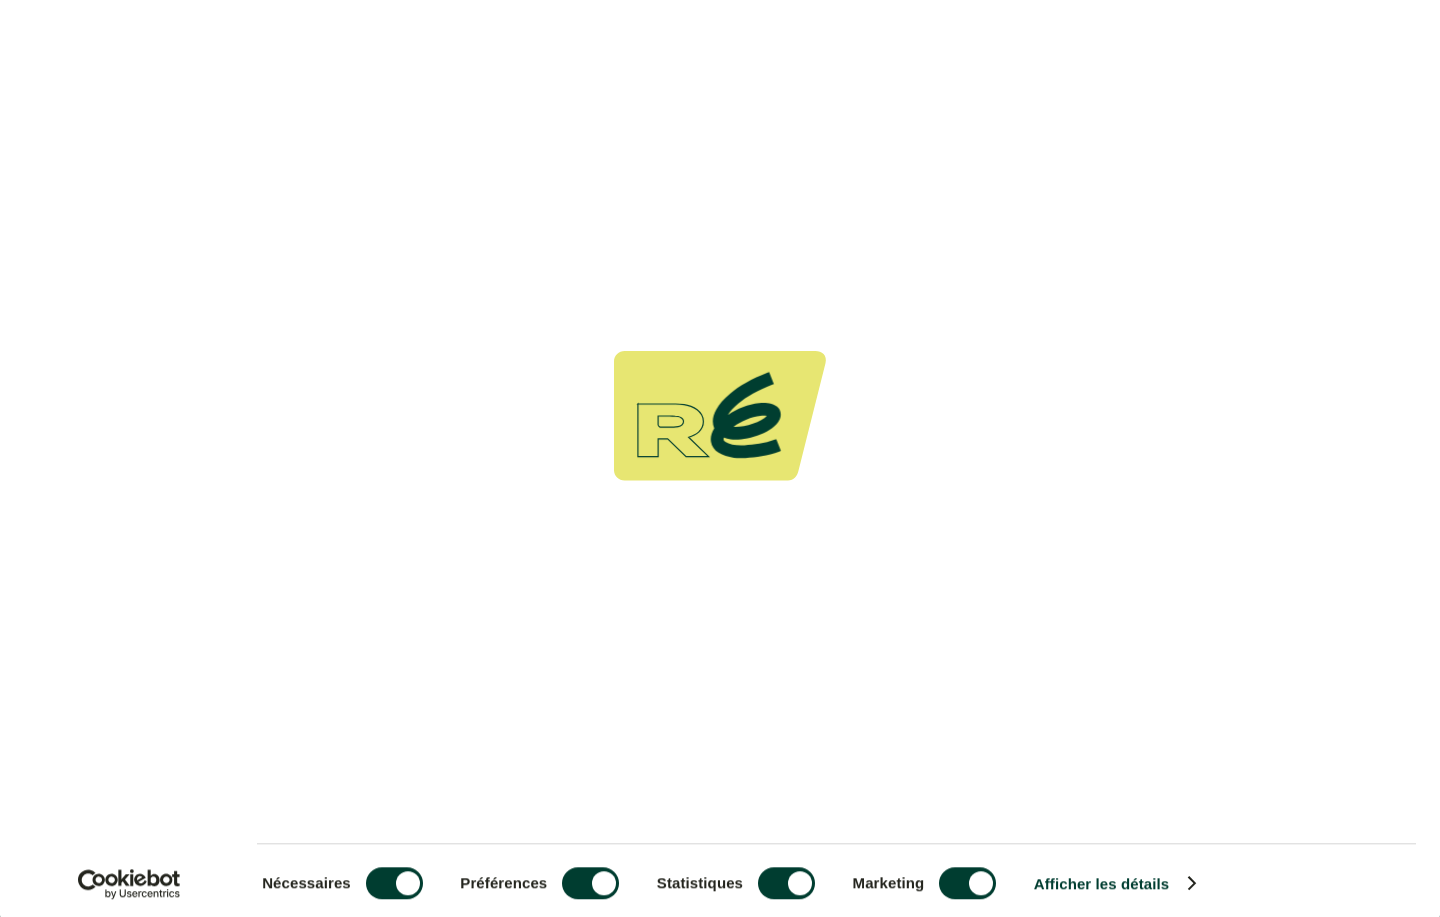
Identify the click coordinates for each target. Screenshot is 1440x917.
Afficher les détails (1101, 878)
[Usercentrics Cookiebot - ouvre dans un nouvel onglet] (129, 878)
